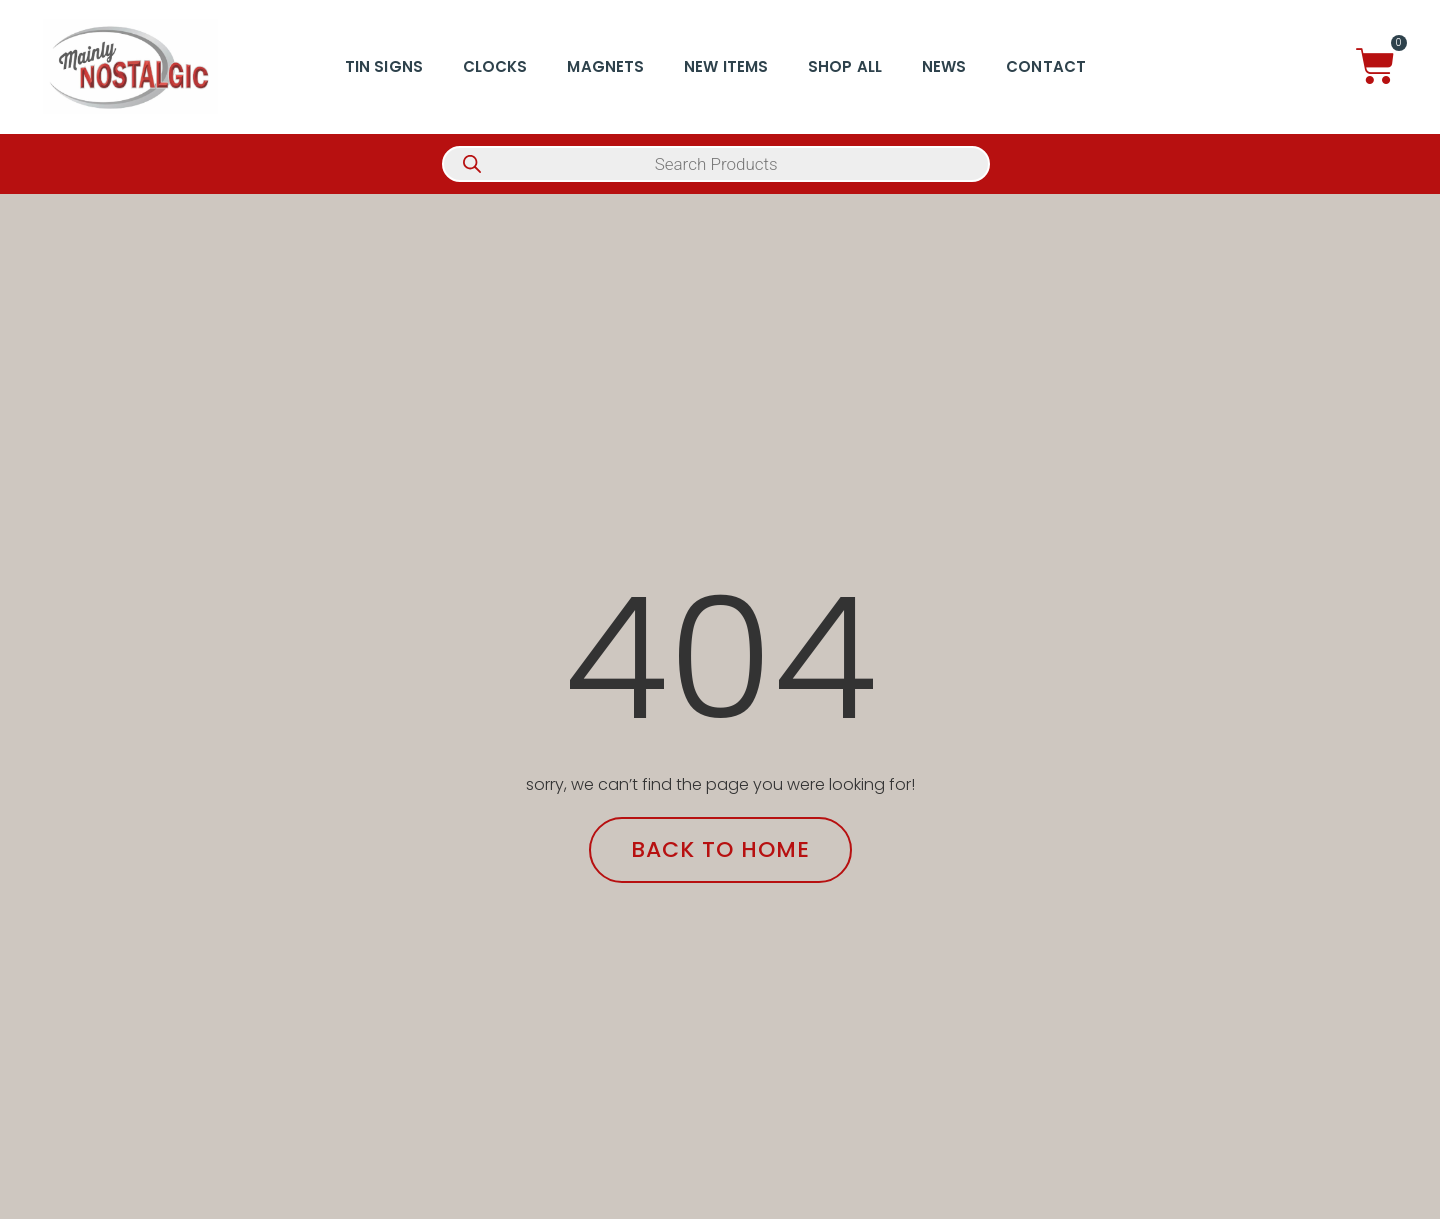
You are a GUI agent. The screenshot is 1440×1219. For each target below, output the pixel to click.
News (944, 66)
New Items (726, 66)
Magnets (605, 66)
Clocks (495, 66)
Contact (1046, 66)
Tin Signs (384, 66)
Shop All (845, 66)
